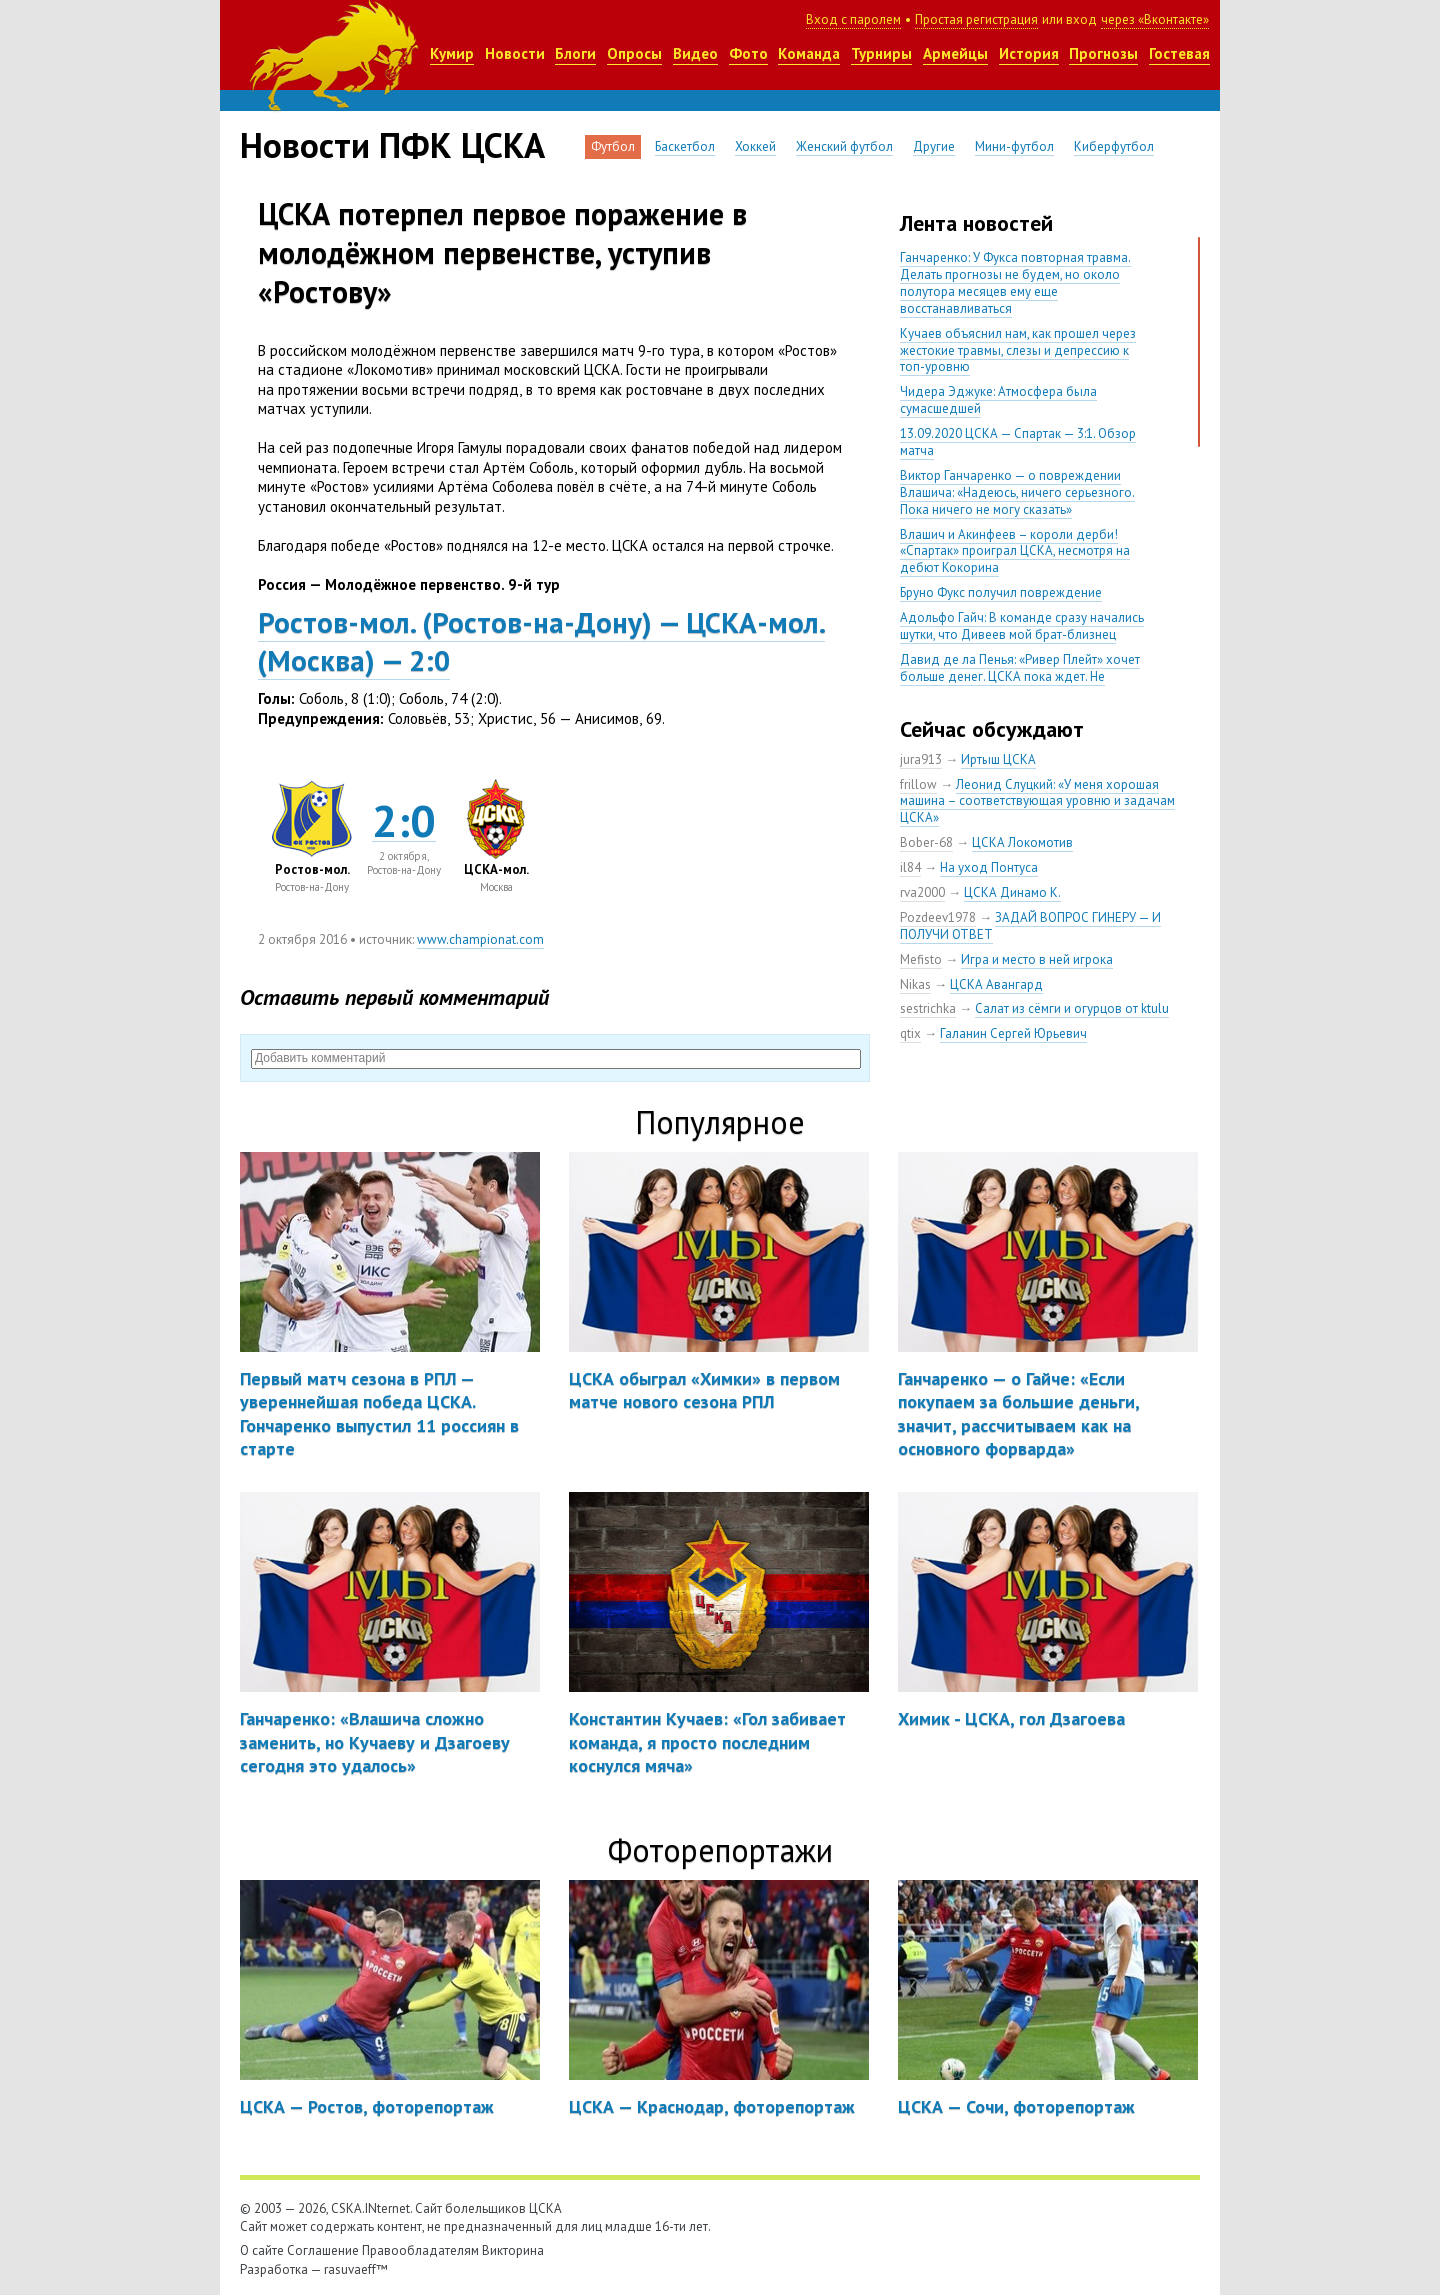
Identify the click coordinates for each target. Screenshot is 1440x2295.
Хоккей (755, 146)
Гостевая (1179, 53)
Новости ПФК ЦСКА (392, 145)
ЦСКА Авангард (996, 984)
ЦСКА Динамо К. (1012, 892)
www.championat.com (480, 939)
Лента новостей (976, 223)
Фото (748, 53)
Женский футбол (844, 146)
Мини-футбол (1014, 146)
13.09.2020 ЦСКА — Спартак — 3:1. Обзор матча (1018, 442)
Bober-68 (926, 842)
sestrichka (928, 1008)
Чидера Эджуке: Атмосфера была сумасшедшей (998, 400)
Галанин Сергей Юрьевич (1013, 1033)
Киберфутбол (1114, 146)
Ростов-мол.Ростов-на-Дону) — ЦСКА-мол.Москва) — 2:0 (541, 641)
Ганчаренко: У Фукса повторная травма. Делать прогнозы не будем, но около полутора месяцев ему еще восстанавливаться (1015, 283)
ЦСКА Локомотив (1022, 842)
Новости (515, 53)
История (1029, 53)
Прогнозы (1103, 53)
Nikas (915, 984)
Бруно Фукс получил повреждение (1001, 592)
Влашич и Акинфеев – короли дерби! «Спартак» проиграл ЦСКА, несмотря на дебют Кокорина (1015, 551)
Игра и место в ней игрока (1037, 959)
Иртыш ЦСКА (998, 759)
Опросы (634, 53)
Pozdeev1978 (938, 917)
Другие (934, 146)
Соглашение (323, 2250)
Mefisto (921, 959)
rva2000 (922, 892)
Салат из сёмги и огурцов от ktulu (1072, 1008)
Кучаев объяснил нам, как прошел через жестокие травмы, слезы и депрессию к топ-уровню (1018, 350)
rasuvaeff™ (356, 2269)
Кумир (452, 53)
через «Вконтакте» (1155, 19)
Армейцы (955, 53)
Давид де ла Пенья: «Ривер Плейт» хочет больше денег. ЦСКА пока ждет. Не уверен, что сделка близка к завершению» (1023, 676)
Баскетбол (685, 146)
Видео (695, 53)
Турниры (881, 53)
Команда (809, 53)
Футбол (613, 146)
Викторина (513, 2250)
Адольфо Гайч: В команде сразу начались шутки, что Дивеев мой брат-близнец (1022, 626)
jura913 (921, 759)
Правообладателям (420, 2250)
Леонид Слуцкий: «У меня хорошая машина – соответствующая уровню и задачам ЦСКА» (1037, 801)
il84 (910, 867)
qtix (910, 1033)
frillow (918, 784)
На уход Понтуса (989, 867)
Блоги (575, 53)
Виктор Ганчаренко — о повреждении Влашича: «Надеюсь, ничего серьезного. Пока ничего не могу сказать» (1017, 492)
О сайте (262, 2250)
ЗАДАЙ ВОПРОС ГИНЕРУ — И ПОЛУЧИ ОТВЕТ (1030, 926)
